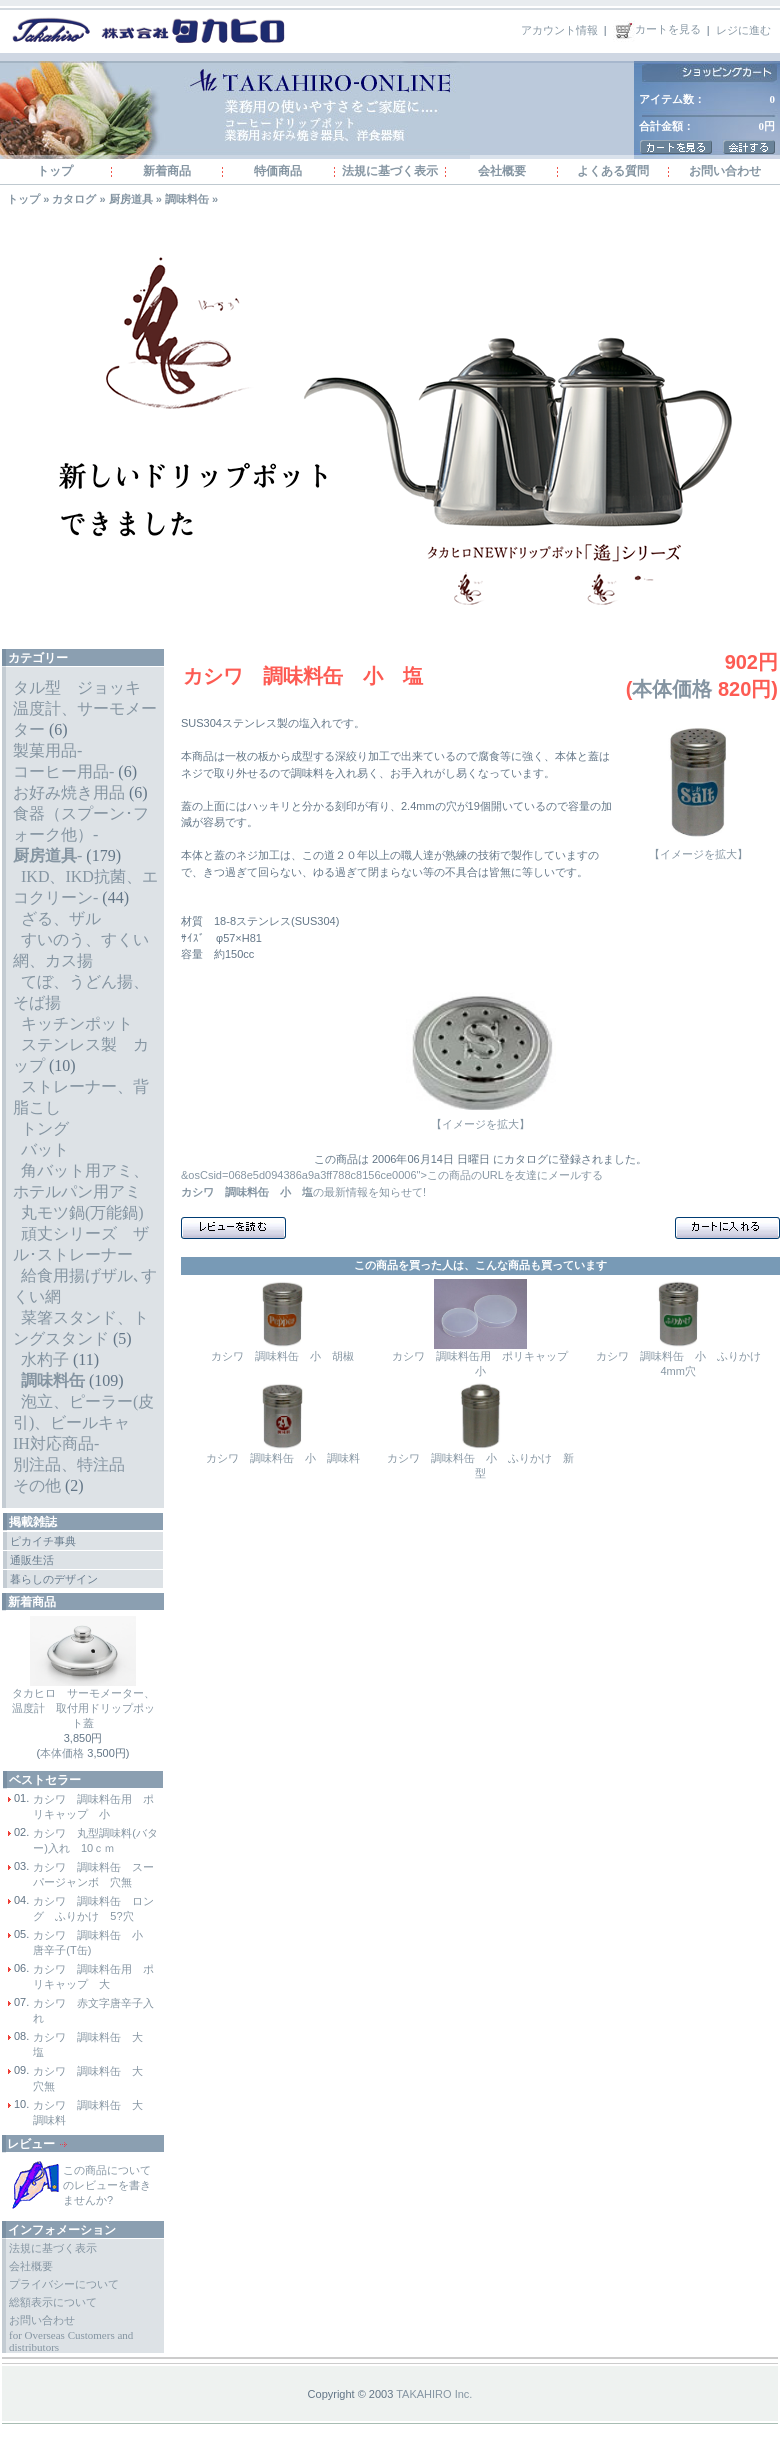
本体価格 (62, 1753)
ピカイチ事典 (43, 1541)
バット (45, 1149)
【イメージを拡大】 (698, 848)
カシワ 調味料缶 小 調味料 (283, 1458)
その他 (37, 1485)
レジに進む (743, 29)
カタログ (74, 199)
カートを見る (657, 29)
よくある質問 (613, 171)
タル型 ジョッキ (77, 687)
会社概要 (502, 171)
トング (45, 1128)
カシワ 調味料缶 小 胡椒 (282, 1356)
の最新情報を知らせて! (303, 1192)
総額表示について (53, 2302)
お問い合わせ (725, 171)
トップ (55, 171)
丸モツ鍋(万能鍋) (82, 1212)
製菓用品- (47, 750)
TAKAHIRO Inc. (434, 2394)
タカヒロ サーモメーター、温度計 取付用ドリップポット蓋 (83, 1708)
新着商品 (167, 171)
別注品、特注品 (69, 1464)
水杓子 (45, 1359)
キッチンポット (77, 1023)
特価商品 (278, 171)
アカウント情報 (559, 29)
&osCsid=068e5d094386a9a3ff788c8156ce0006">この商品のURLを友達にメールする (392, 1175)
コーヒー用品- (63, 771)
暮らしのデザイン (54, 1579)
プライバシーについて (64, 2284)
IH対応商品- (56, 1443)
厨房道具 (131, 199)
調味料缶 (187, 199)
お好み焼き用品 (69, 792)
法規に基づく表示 (390, 171)
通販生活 (32, 1560)
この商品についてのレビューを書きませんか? (107, 2185)
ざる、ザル (61, 918)
